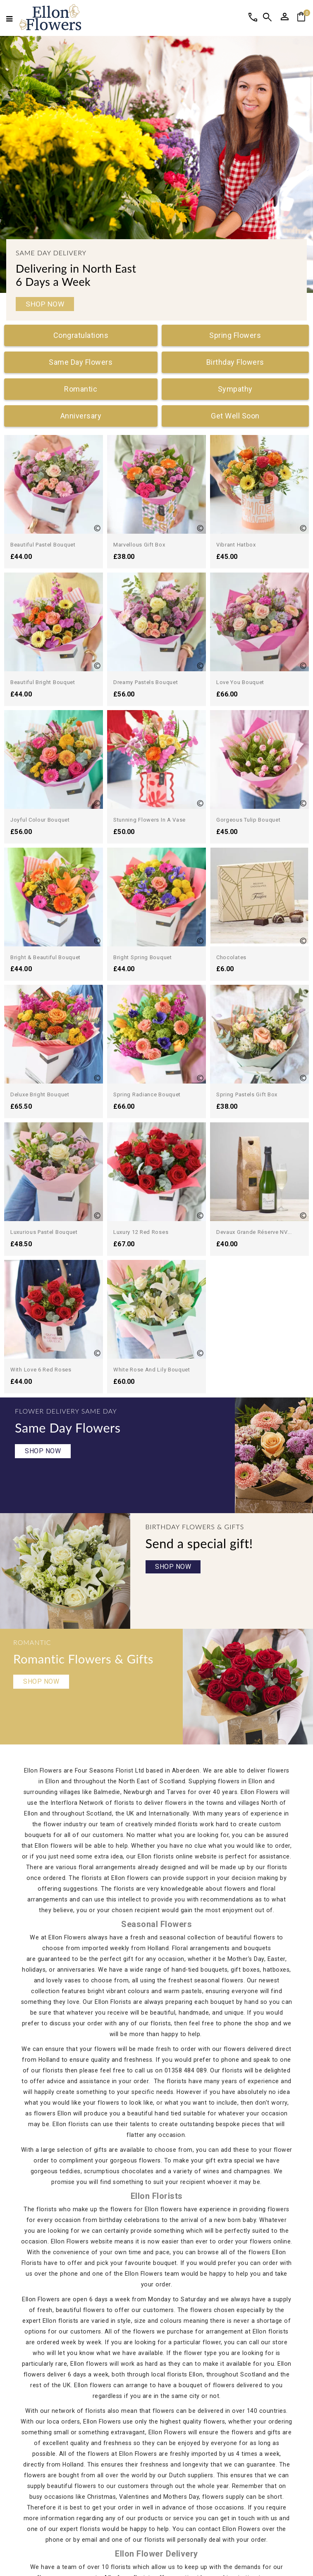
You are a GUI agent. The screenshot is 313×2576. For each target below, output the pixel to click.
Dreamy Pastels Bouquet (145, 682)
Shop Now (45, 304)
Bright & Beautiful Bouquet (45, 957)
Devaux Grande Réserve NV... (254, 1144)
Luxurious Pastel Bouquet (44, 1232)
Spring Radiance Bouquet (147, 1094)
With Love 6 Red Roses (143, 1194)
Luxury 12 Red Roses (140, 1144)
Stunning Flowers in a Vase (149, 820)
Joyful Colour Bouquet (40, 820)
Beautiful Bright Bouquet (42, 682)
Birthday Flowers (235, 362)
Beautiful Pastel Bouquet (43, 545)
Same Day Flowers (80, 362)
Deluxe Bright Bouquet (39, 1094)
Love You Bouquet (240, 682)
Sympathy (235, 389)
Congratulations (81, 335)
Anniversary (81, 415)
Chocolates (231, 957)
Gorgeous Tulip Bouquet (248, 820)
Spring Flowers (235, 335)
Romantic (80, 389)
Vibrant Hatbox (236, 545)
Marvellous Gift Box (139, 545)
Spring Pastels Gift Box (246, 1094)
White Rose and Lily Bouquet (254, 1194)
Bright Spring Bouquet (142, 957)
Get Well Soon (235, 415)
